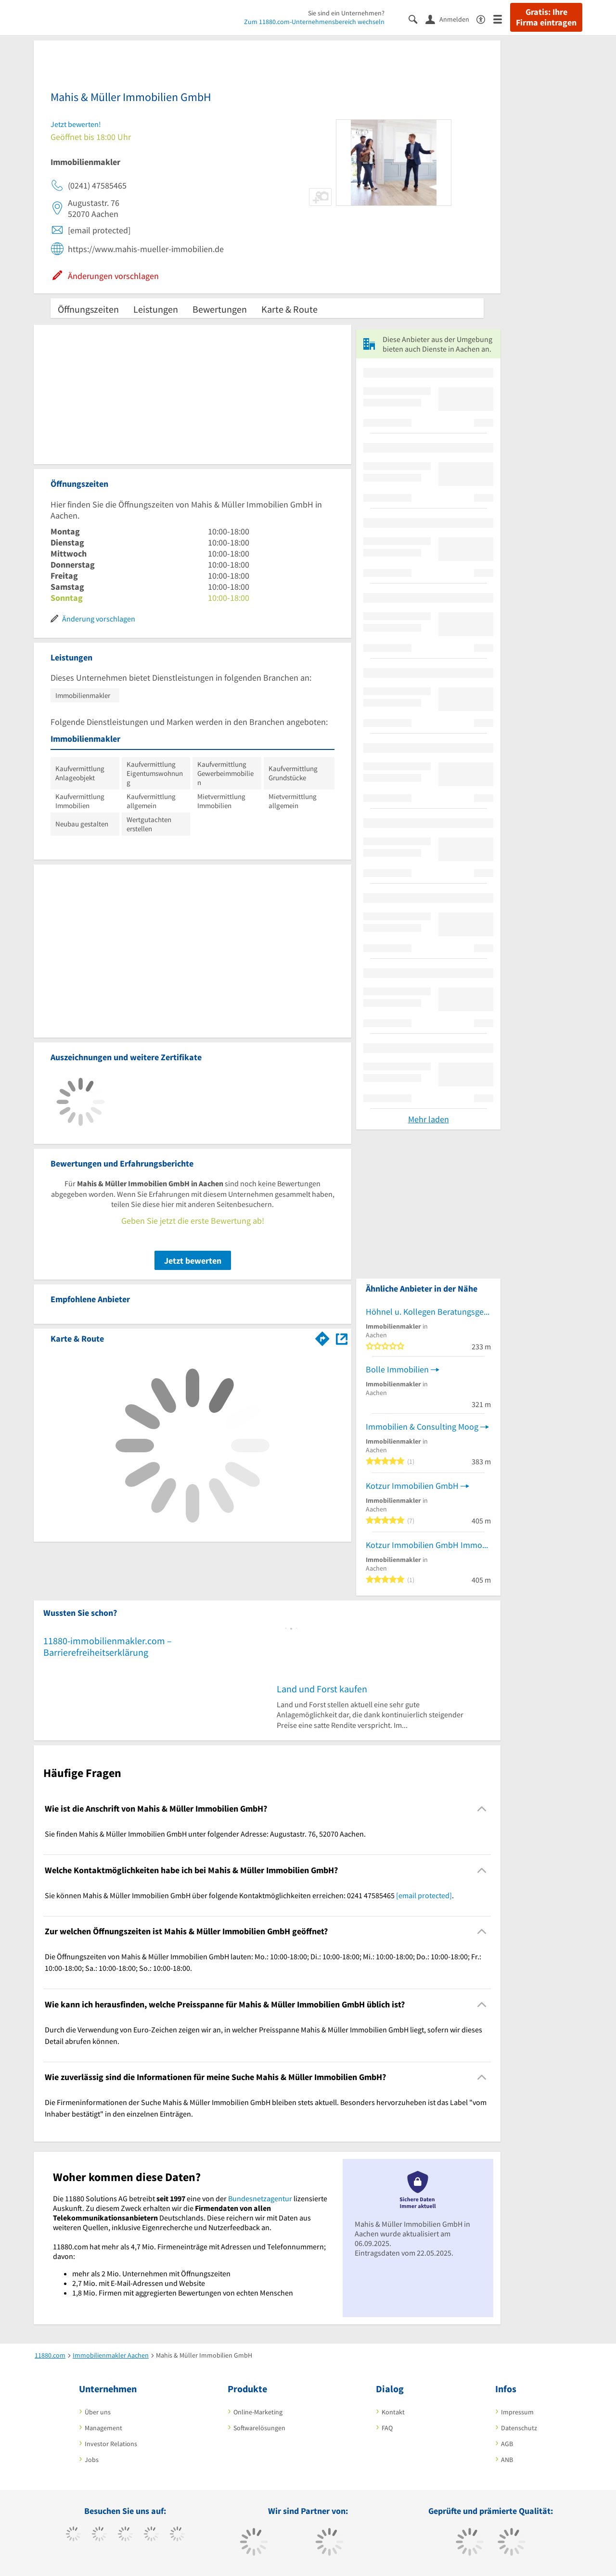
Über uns (98, 2412)
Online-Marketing (257, 2412)
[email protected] (424, 1895)
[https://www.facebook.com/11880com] (73, 2535)
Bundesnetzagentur (260, 2198)
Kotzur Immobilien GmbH (412, 1485)
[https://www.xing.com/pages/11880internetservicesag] (151, 2535)
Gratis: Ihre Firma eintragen (546, 17)
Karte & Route (289, 309)
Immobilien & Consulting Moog (422, 1426)
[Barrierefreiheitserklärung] (484, 18)
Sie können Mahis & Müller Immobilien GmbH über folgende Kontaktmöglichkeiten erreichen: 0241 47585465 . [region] (249, 1895)
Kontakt (393, 2412)
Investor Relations (111, 2443)
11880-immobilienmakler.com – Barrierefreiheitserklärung (107, 1646)
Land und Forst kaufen (322, 1689)
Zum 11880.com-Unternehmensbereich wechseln (314, 21)
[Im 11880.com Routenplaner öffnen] (322, 1337)
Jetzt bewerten (192, 1260)
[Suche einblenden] (417, 18)
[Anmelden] (450, 18)
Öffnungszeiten (88, 309)
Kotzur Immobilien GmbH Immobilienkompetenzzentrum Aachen (428, 1544)
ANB (507, 2459)
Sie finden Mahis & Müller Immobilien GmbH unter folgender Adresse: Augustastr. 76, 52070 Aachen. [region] (205, 1834)
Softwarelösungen (259, 2428)
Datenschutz (519, 2428)
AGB (507, 2443)
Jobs (92, 2459)
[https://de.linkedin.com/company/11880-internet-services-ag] (177, 2535)
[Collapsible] (482, 1809)
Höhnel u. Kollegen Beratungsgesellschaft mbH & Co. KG (428, 1311)
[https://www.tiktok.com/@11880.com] (99, 2535)
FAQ (387, 2428)
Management (103, 2428)
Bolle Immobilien (397, 1369)
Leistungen (155, 309)
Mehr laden (428, 1119)
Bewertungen (219, 309)
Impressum (517, 2412)
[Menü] (501, 18)
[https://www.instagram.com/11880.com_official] (125, 2535)
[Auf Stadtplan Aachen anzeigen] (341, 1338)
